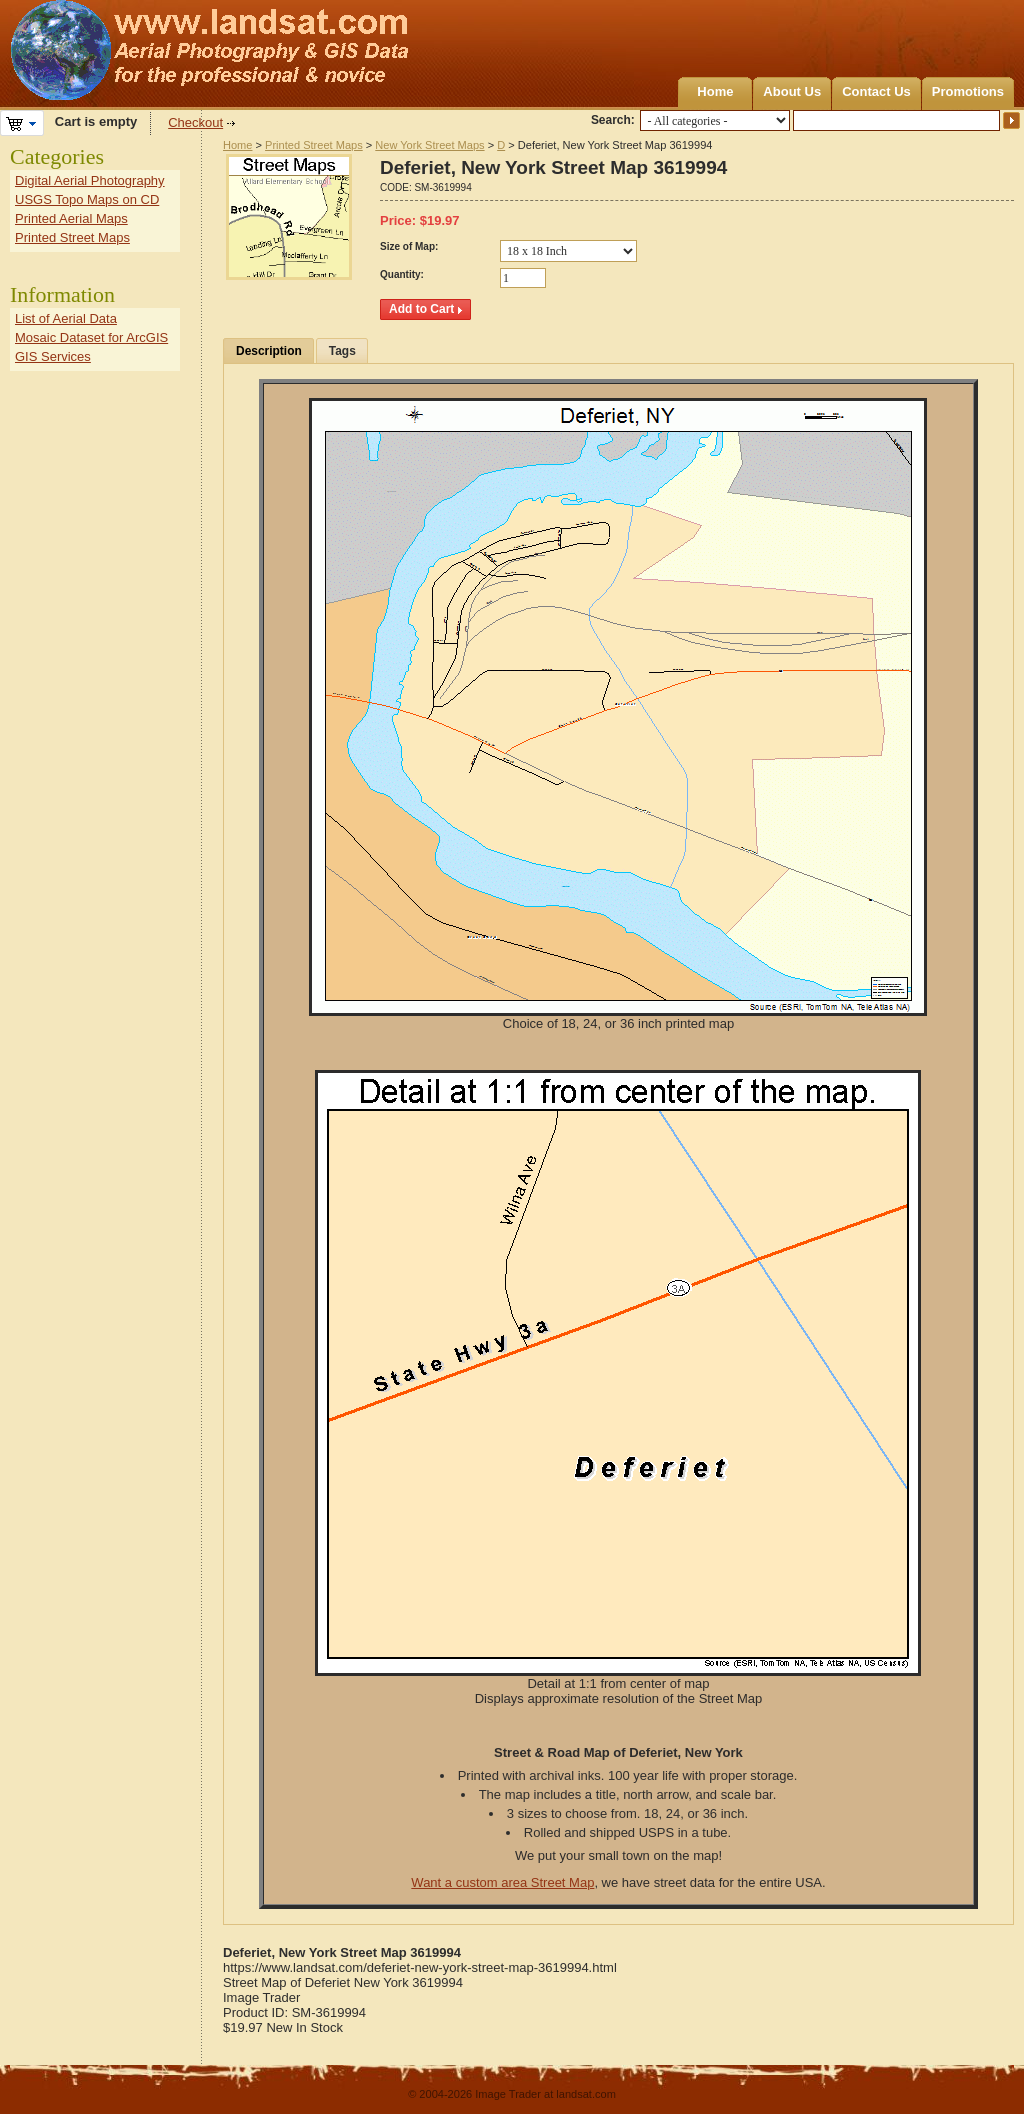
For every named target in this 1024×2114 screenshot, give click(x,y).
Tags (342, 351)
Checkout (195, 122)
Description (269, 351)
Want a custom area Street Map (502, 1882)
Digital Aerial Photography (90, 180)
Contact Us (876, 91)
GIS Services (53, 356)
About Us (792, 91)
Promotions (968, 91)
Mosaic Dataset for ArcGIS (91, 337)
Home (715, 91)
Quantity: (402, 274)
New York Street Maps (429, 145)
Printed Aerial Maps (71, 218)
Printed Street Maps (314, 145)
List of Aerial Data (66, 318)
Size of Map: (409, 246)
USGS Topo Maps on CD (87, 199)
